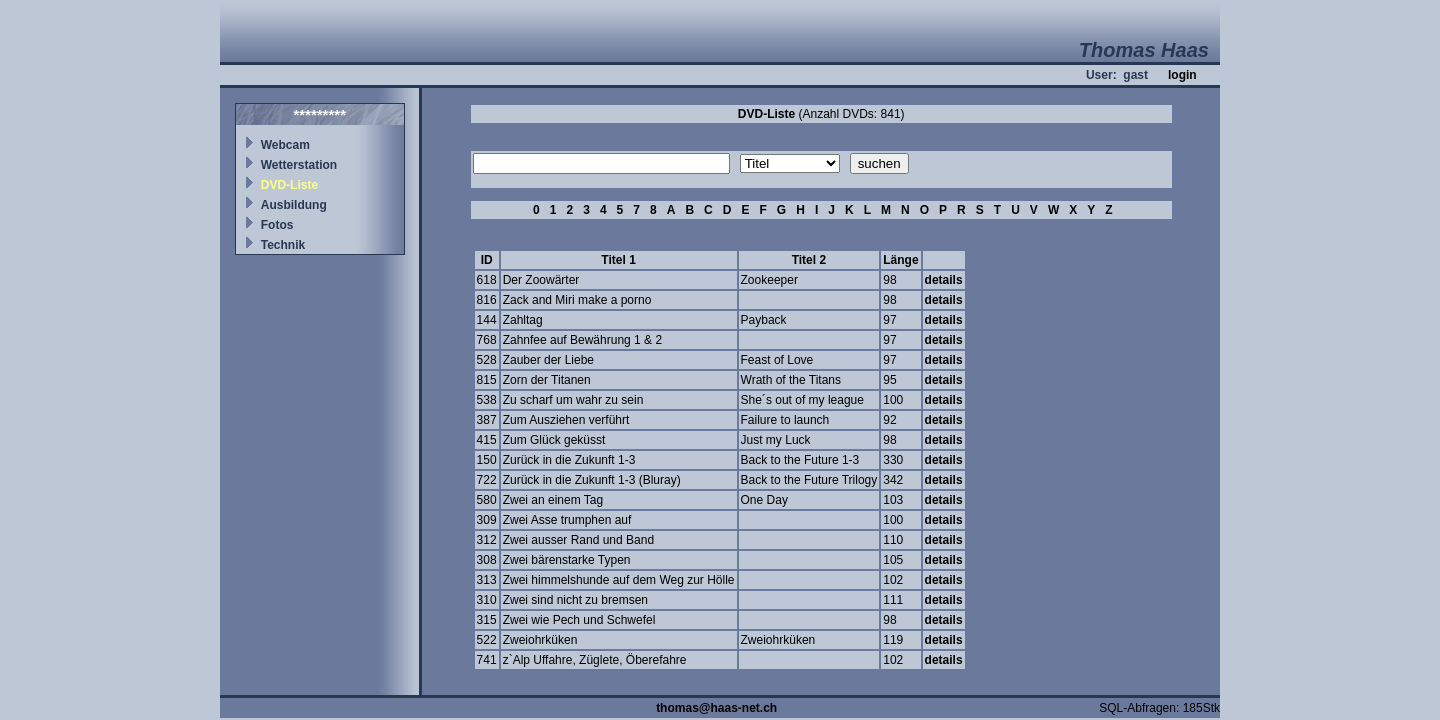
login (1182, 75)
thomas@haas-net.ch (716, 708)
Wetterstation (299, 165)
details (944, 280)
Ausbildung (294, 205)
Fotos (277, 225)
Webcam (285, 145)
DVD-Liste (289, 185)
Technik (283, 245)
